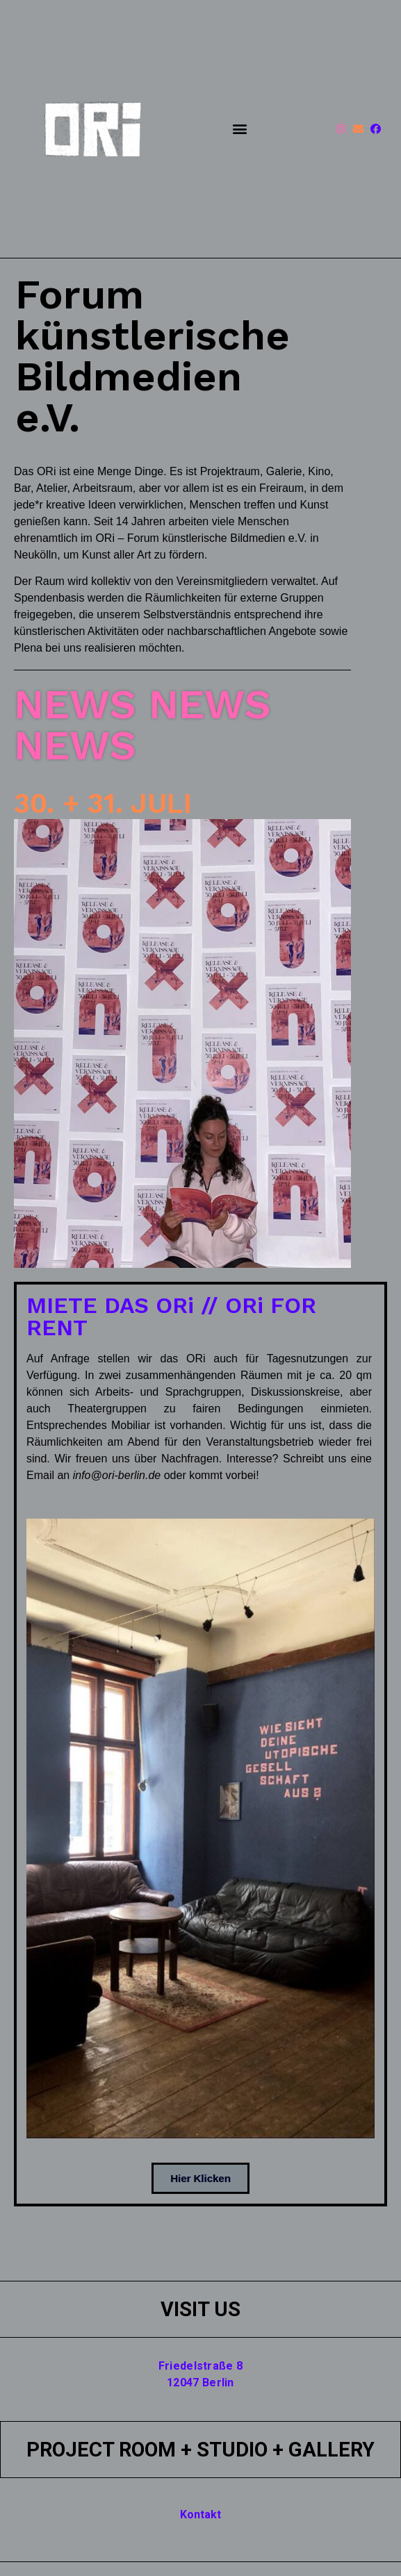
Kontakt (200, 2514)
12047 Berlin (200, 2382)
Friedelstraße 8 (200, 2365)
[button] (239, 128)
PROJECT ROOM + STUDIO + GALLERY (200, 2449)
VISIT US (200, 2309)
